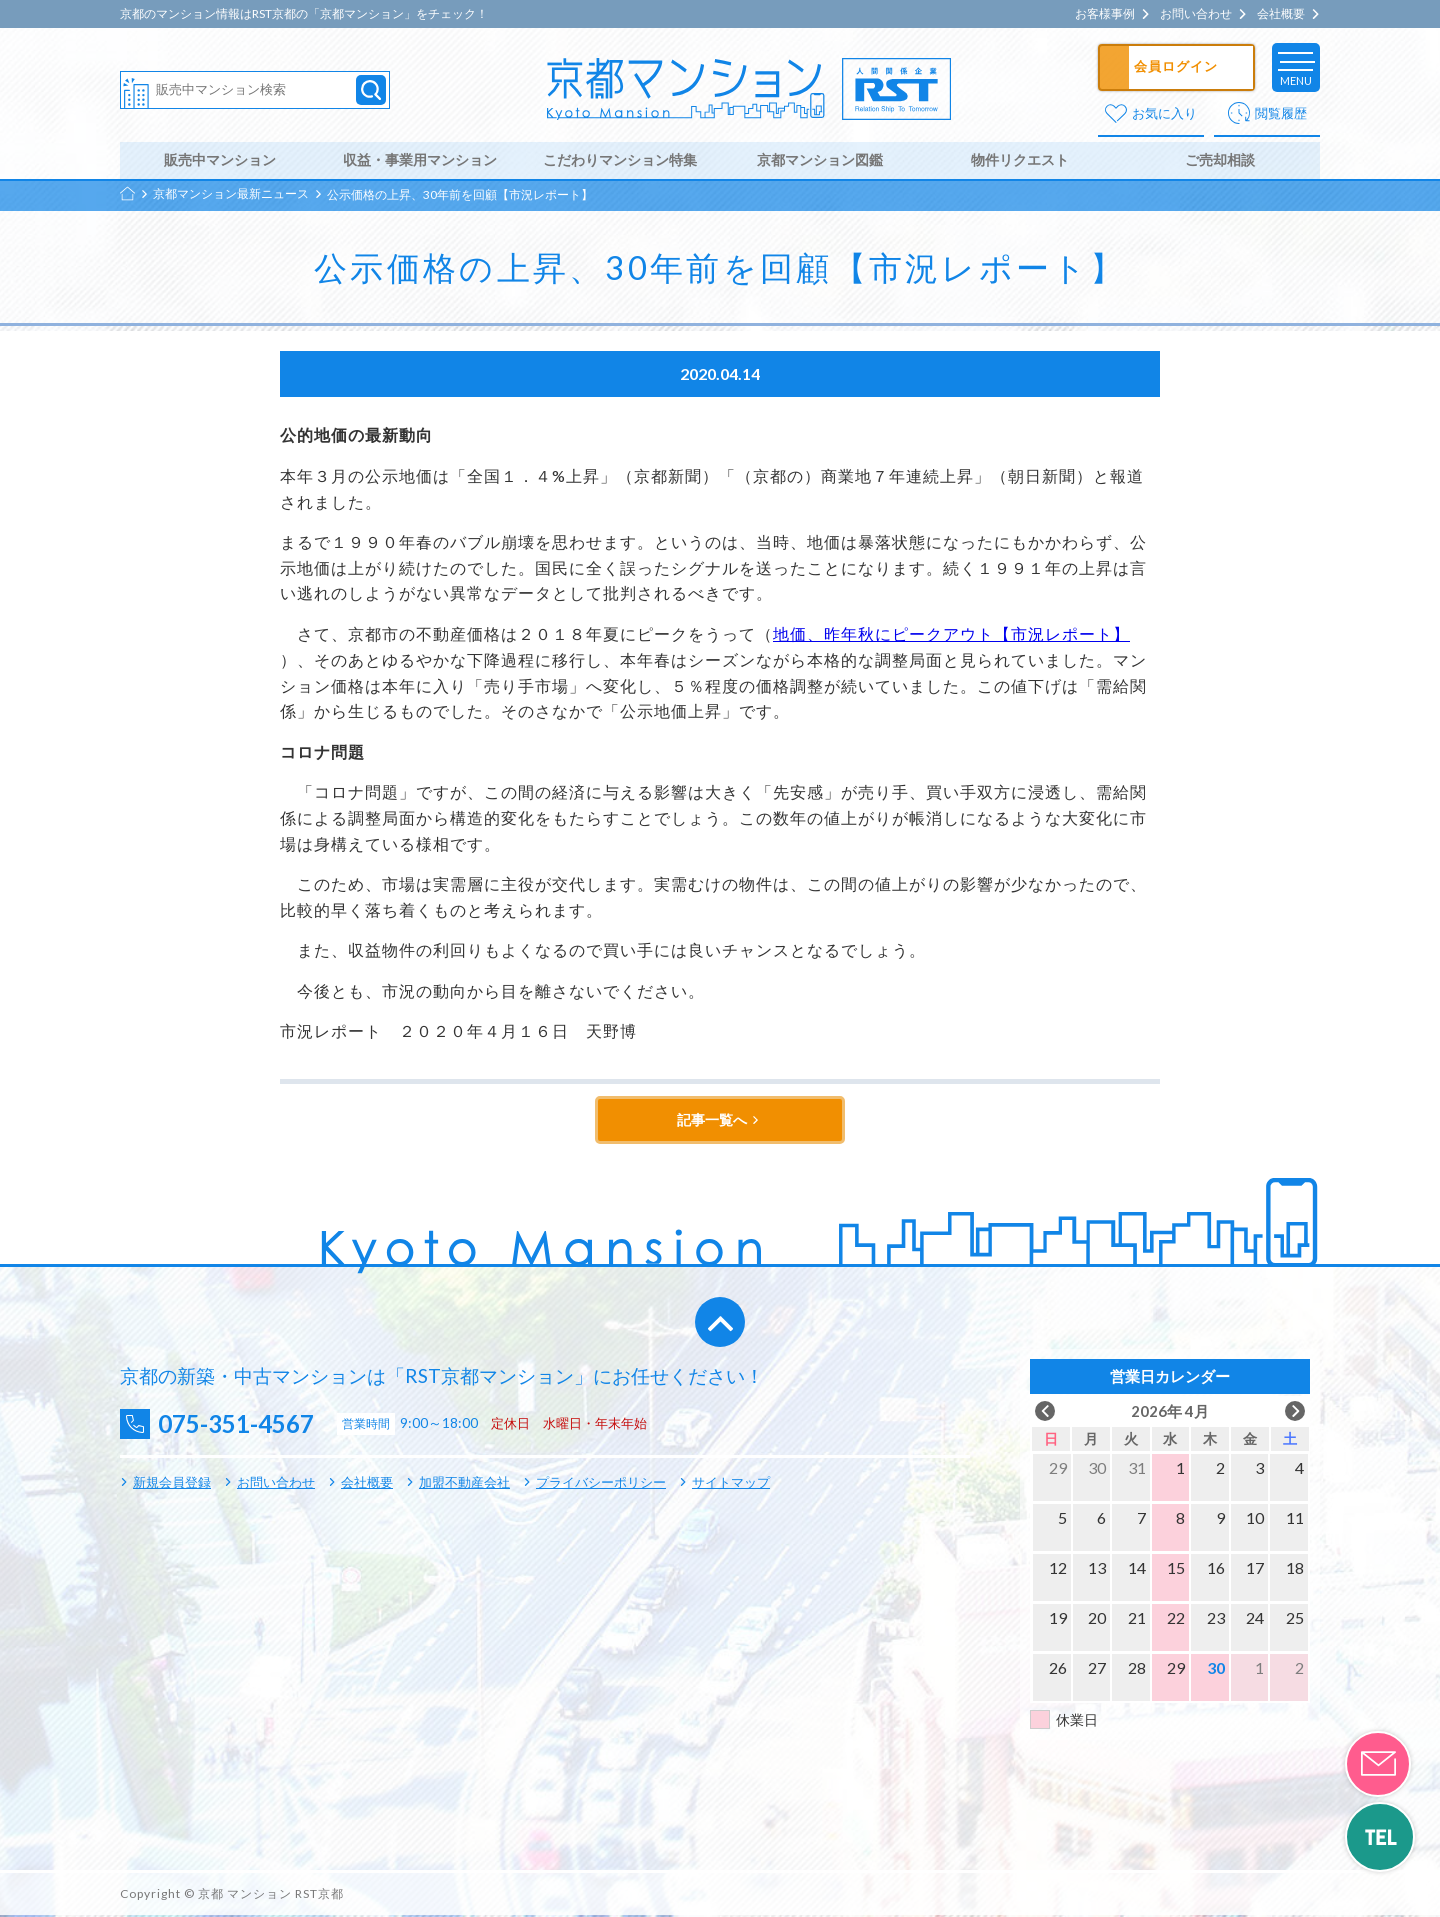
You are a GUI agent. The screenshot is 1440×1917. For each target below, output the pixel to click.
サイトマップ (731, 1484)
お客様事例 (1105, 14)
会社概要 (1281, 14)
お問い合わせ (1196, 14)
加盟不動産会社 (464, 1484)
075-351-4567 (241, 1426)
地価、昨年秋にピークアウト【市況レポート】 (951, 635)
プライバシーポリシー (601, 1484)
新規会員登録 (172, 1484)
